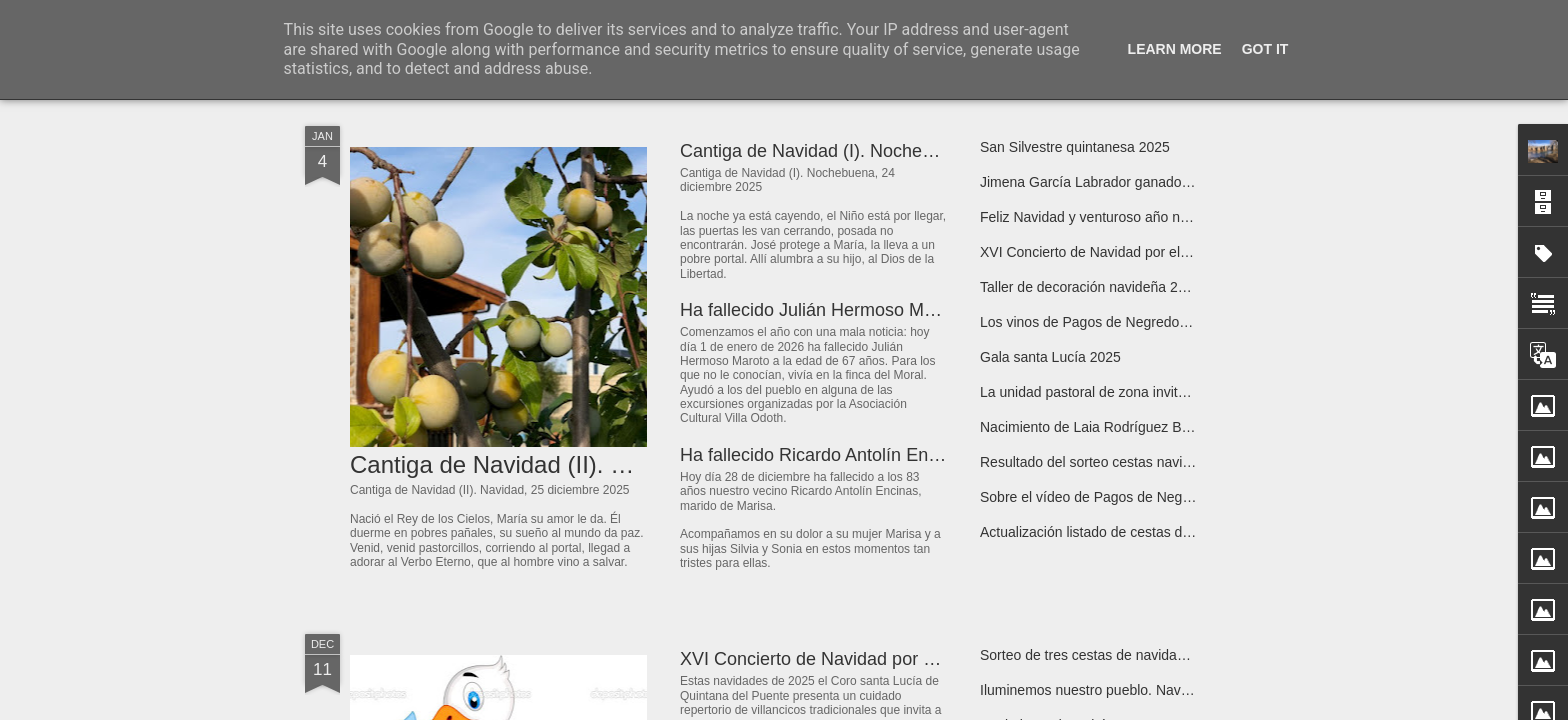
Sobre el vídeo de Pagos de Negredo (1095, 497)
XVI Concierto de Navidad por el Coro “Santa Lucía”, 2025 (1160, 252)
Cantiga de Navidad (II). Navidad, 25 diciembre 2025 (629, 464)
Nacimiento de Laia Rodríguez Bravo (1094, 427)
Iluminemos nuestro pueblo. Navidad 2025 (1111, 690)
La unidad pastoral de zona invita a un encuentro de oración (1166, 392)
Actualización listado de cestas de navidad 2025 (1129, 532)
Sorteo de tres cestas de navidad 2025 (1100, 655)
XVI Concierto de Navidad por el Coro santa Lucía (879, 659)
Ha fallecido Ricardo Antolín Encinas (825, 455)
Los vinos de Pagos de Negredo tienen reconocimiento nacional (1178, 322)
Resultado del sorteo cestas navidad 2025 (1110, 462)
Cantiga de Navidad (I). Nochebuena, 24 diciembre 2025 (905, 151)
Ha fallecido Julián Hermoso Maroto (822, 310)
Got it (1265, 49)
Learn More (1175, 49)
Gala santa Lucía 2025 (1050, 357)
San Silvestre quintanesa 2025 (1075, 147)
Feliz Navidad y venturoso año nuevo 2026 (1112, 217)
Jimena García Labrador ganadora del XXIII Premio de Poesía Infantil (1195, 182)
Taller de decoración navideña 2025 (1090, 287)
